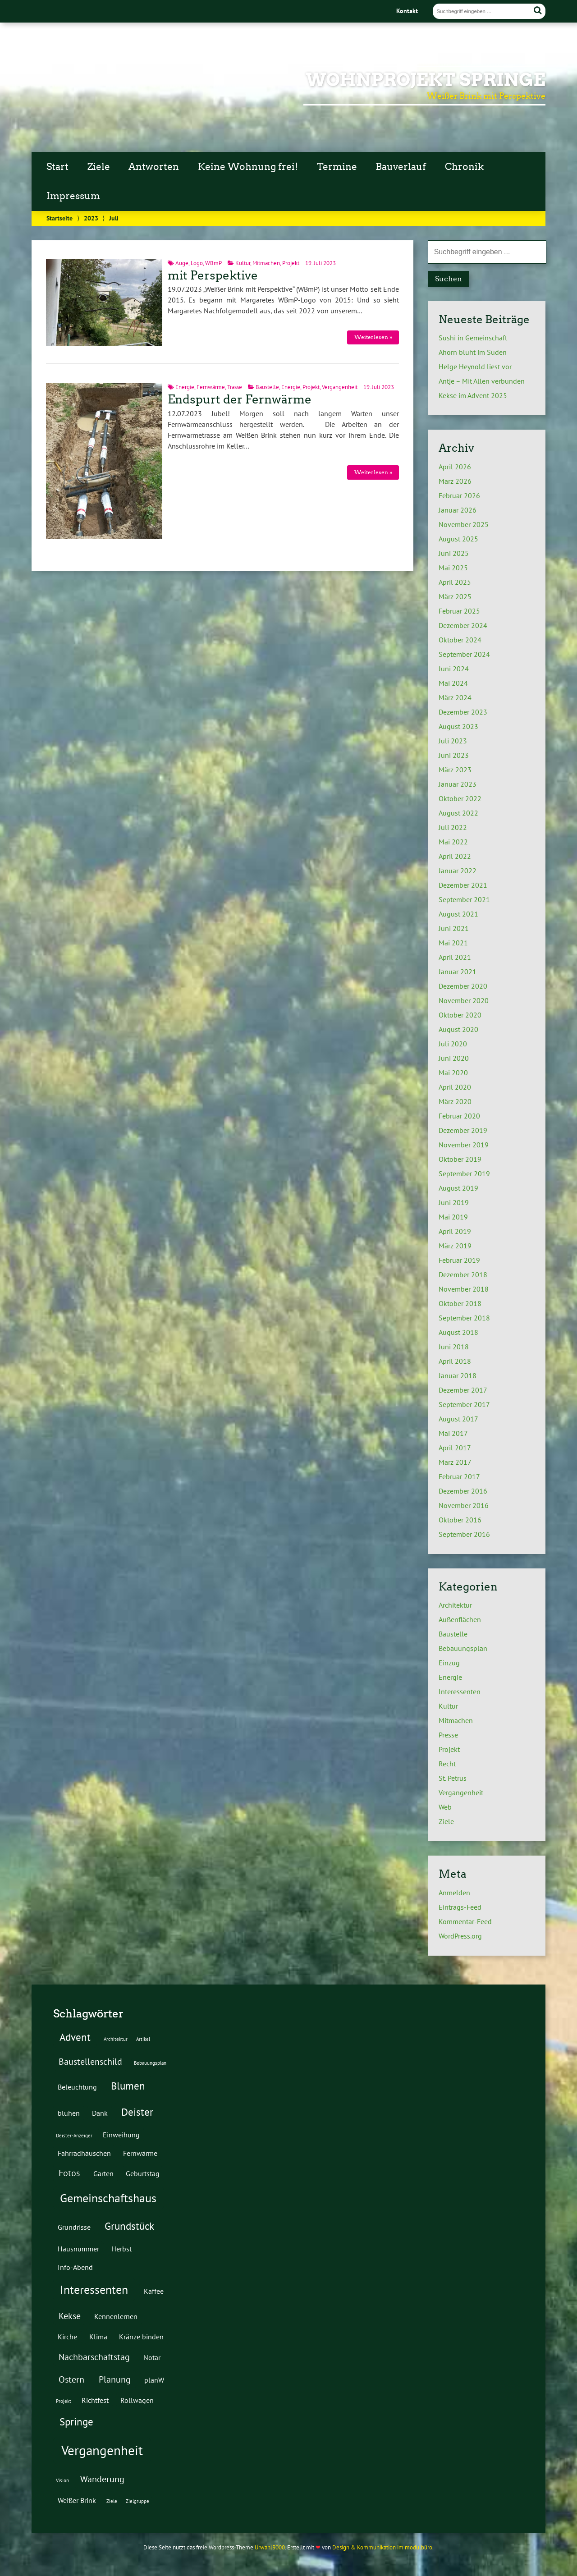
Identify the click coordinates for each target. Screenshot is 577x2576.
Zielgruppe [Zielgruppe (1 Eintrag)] (137, 2501)
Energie (184, 387)
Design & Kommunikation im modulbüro (382, 2547)
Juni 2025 (454, 553)
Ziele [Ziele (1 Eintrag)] (111, 2501)
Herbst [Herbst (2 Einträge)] (121, 2248)
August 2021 (458, 913)
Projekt (290, 263)
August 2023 (458, 726)
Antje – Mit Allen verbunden (482, 380)
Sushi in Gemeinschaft (473, 337)
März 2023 (455, 769)
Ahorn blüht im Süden (473, 352)
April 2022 (455, 856)
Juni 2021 (454, 928)
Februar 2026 (459, 495)
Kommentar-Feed (465, 1921)
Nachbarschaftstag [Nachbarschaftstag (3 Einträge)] (94, 2357)
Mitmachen (266, 263)
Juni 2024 (454, 668)
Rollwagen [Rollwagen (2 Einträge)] (137, 2400)
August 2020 (458, 1029)
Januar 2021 (457, 971)
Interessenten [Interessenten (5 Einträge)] (94, 2289)
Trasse (234, 387)
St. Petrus (453, 1778)
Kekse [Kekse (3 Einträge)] (70, 2316)
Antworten (153, 167)
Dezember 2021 (463, 884)
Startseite (59, 218)
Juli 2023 (453, 740)
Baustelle (267, 387)
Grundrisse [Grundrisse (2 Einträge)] (74, 2227)
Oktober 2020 (460, 1014)
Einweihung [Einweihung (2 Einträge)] (121, 2134)
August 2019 (458, 1187)
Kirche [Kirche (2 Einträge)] (67, 2336)
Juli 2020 (453, 1043)
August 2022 (458, 812)
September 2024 (464, 654)
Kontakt (407, 10)
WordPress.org (460, 1935)
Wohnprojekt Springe (425, 80)
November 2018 (464, 1288)
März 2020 (455, 1101)
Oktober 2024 (460, 639)
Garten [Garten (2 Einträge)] (103, 2173)
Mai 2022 (453, 841)
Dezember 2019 (463, 1130)
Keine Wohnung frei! (248, 167)
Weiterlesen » (373, 337)
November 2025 (464, 524)
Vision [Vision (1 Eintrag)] (62, 2480)
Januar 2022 (457, 870)
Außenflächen (460, 1619)
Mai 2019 (453, 1216)
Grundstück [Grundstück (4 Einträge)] (129, 2225)
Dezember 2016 (463, 1490)
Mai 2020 (453, 1072)
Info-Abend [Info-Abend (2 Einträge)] (75, 2267)
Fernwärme (211, 387)
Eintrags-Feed (460, 1906)
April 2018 (455, 1361)
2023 (91, 218)
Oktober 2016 (460, 1519)
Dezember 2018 (463, 1274)
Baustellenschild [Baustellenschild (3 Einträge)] (90, 2061)
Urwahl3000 (270, 2547)
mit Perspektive (213, 275)
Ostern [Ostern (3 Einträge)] (71, 2379)
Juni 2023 (454, 755)
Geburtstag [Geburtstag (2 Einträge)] (143, 2173)
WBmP (213, 263)
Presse (448, 1734)
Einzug (449, 1662)
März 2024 (455, 697)
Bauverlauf (401, 167)
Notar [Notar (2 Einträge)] (151, 2357)
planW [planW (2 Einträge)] (154, 2379)
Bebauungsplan (463, 1648)
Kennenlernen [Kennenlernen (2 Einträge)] (115, 2316)
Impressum (73, 196)
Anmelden (454, 1892)
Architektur (455, 1604)
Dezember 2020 (463, 985)
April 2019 (455, 1231)
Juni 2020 (454, 1058)
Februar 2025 (459, 610)
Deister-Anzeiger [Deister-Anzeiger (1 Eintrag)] (74, 2135)
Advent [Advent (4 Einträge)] (75, 2037)
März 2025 (455, 596)
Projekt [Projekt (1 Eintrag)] (63, 2401)
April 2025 (455, 582)
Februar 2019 (459, 1260)
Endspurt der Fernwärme (239, 399)
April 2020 (455, 1086)
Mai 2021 (453, 942)
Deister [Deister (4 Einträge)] (137, 2111)
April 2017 (455, 1447)
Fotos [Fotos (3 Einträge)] (69, 2173)
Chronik (464, 167)
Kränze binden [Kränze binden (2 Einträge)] (141, 2336)
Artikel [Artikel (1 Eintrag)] (143, 2039)
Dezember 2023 (463, 711)
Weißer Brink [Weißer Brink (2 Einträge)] (77, 2500)
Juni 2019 (454, 1202)
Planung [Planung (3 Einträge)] (115, 2379)
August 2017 (458, 1418)
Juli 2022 (453, 827)
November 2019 (464, 1144)
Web (445, 1806)
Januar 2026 (457, 509)
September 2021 (464, 899)
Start (57, 167)
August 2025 (458, 538)
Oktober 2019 (460, 1159)
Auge (181, 263)
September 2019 (464, 1173)
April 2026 (455, 466)
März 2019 (455, 1245)
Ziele (98, 167)
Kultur (242, 263)
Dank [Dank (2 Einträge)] (100, 2113)
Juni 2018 (454, 1346)
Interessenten (460, 1691)
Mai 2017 (453, 1433)
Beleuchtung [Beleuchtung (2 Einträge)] (77, 2086)
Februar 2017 (459, 1476)
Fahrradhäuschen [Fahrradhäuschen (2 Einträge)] (84, 2153)
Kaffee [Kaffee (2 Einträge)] (154, 2291)
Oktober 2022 (460, 798)
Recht (447, 1763)
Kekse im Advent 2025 (473, 395)
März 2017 (455, 1462)
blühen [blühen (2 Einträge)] (69, 2113)
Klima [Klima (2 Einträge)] (98, 2336)
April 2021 (455, 957)
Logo (197, 263)
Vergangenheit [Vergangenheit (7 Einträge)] (102, 2450)
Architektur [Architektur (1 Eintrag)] (116, 2039)
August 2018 (458, 1332)
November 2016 (464, 1505)
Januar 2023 (457, 783)
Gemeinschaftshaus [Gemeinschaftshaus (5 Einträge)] (108, 2198)
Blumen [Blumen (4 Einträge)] (128, 2085)
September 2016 (464, 1534)
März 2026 (455, 481)
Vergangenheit (339, 387)
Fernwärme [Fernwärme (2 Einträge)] (140, 2153)
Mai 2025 (453, 567)
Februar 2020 (459, 1115)
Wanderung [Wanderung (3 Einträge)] (102, 2479)
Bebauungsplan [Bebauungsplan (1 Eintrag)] (150, 2063)
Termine (337, 167)
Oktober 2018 (460, 1303)
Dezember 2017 (463, 1389)
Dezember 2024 (463, 625)
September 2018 (464, 1317)
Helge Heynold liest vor (475, 366)
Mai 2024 (453, 683)
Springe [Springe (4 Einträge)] (76, 2421)
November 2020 (464, 1000)
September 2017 (464, 1404)
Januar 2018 (457, 1375)
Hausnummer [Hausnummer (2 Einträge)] (78, 2248)
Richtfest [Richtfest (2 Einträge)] (95, 2400)
